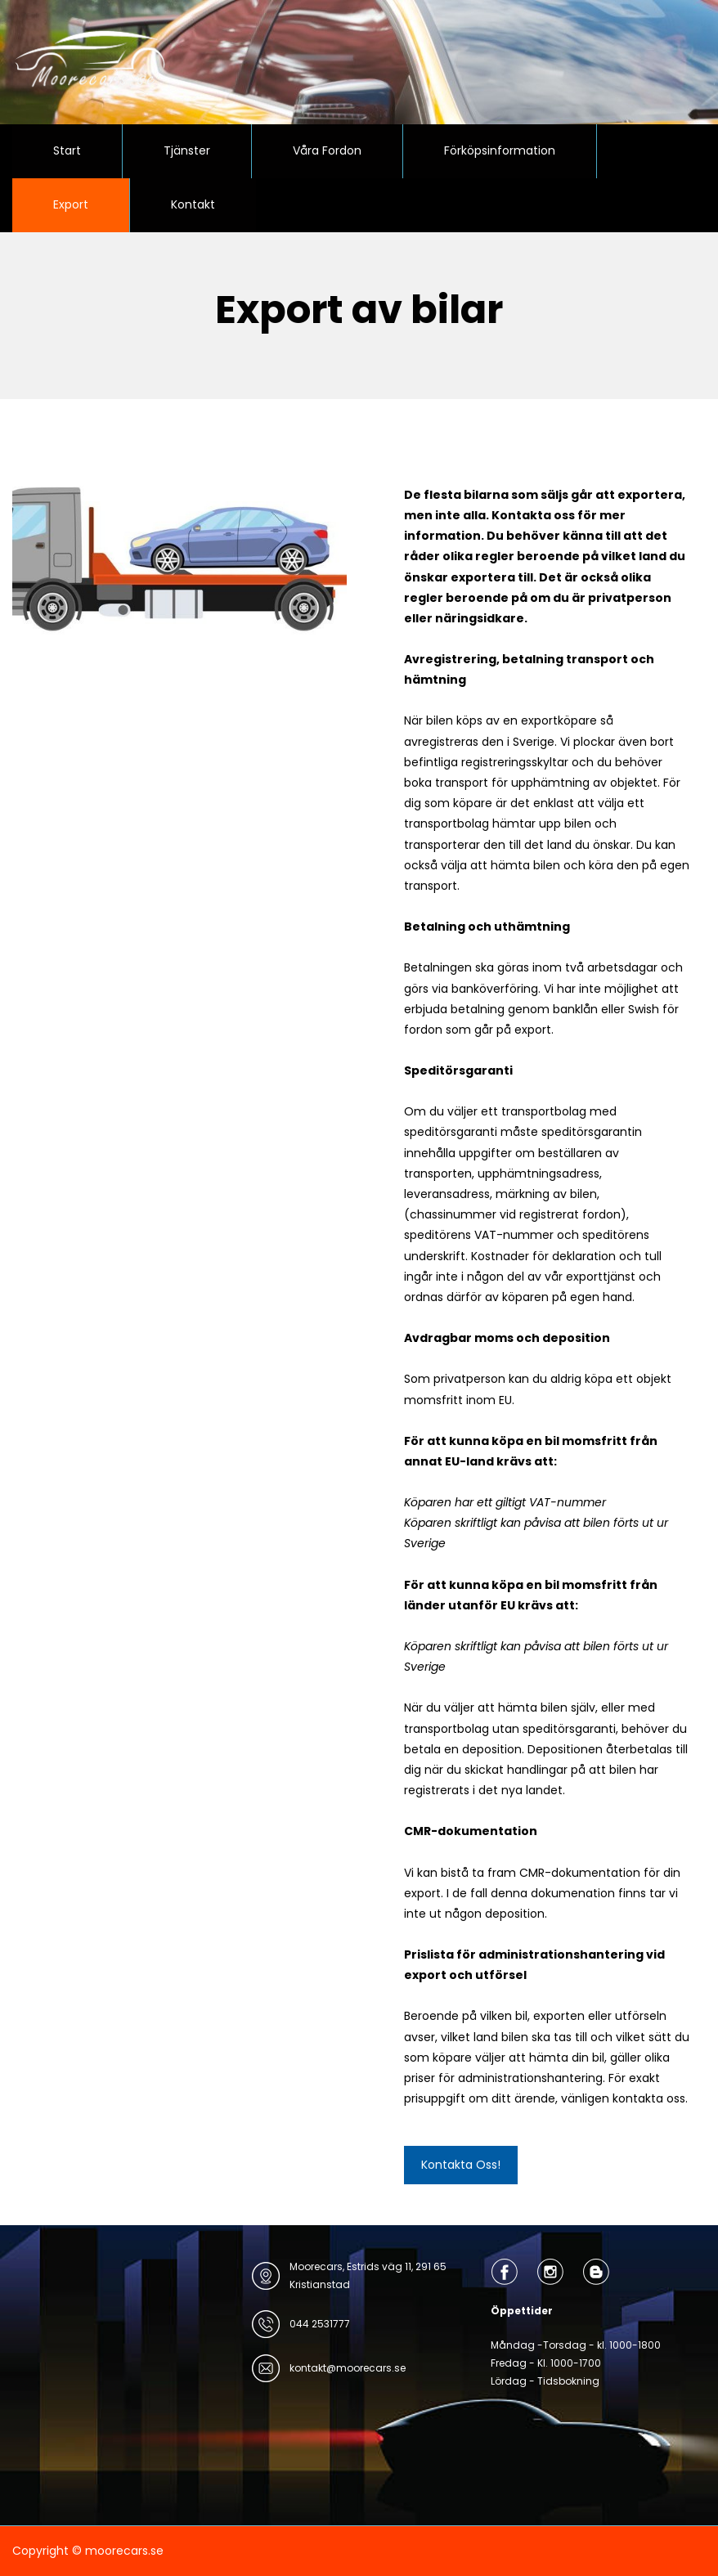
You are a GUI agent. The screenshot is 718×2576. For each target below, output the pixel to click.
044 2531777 (319, 2324)
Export (70, 204)
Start (67, 150)
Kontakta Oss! (460, 2164)
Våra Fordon (327, 150)
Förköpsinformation (499, 150)
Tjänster (187, 150)
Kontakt (193, 204)
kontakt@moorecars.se (347, 2368)
